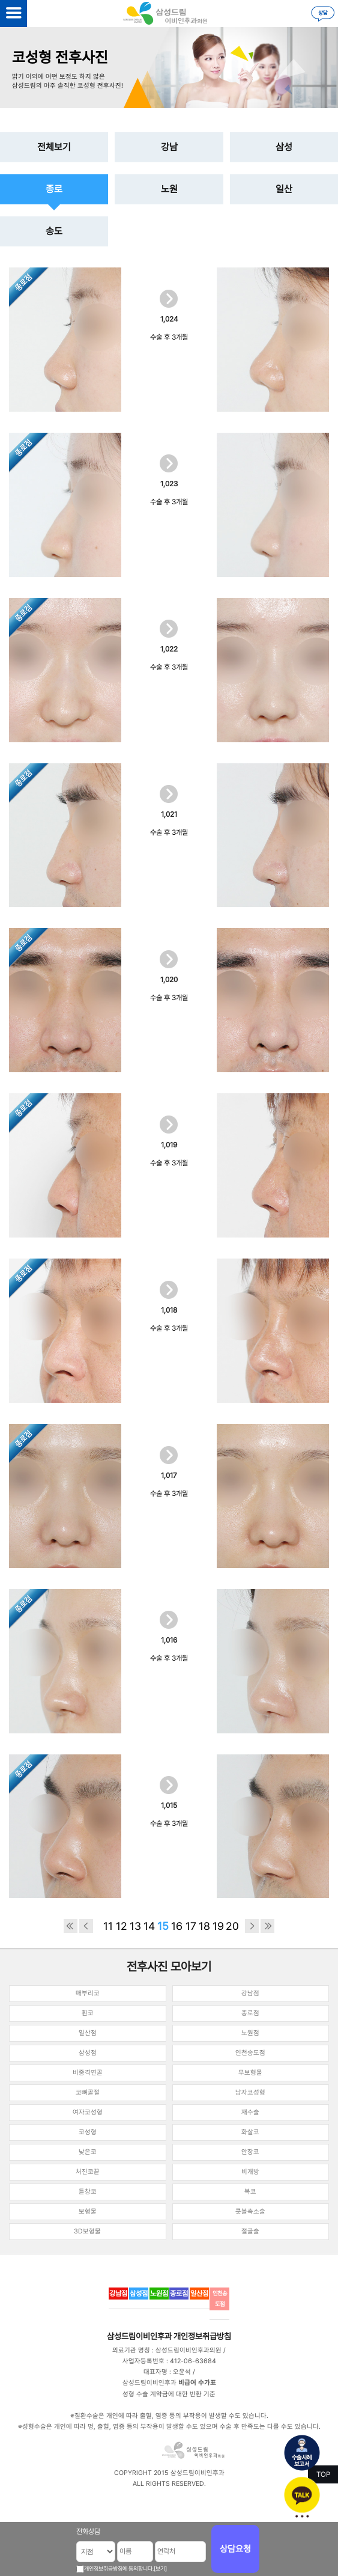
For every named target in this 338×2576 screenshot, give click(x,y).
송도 (54, 231)
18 (204, 1926)
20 (232, 1926)
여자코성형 (88, 2112)
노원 (169, 189)
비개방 (250, 2172)
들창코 (88, 2192)
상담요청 (235, 2549)
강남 (169, 147)
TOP (323, 2474)
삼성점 (88, 2053)
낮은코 (88, 2152)
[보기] (160, 2568)
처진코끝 (88, 2172)
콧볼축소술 (250, 2211)
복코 (250, 2192)
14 (149, 1926)
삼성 (284, 147)
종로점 (250, 2013)
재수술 (250, 2112)
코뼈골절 (88, 2092)
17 (191, 1926)
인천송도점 (250, 2053)
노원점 (250, 2033)
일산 (284, 189)
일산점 (88, 2033)
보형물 (88, 2211)
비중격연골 (88, 2073)
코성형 (88, 2132)
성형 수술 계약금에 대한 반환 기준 (169, 2394)
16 (177, 1926)
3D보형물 (87, 2231)
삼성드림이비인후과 (139, 2336)
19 (218, 1926)
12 (121, 1926)
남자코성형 (250, 2092)
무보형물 (250, 2073)
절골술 (250, 2231)
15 (163, 1926)
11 (108, 1926)
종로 (54, 189)
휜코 (88, 2013)
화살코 (250, 2132)
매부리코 (88, 1993)
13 (135, 1926)
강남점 (250, 1993)
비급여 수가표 (197, 2383)
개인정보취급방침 (202, 2336)
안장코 (250, 2152)
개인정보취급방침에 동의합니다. (119, 2568)
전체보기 (54, 147)
